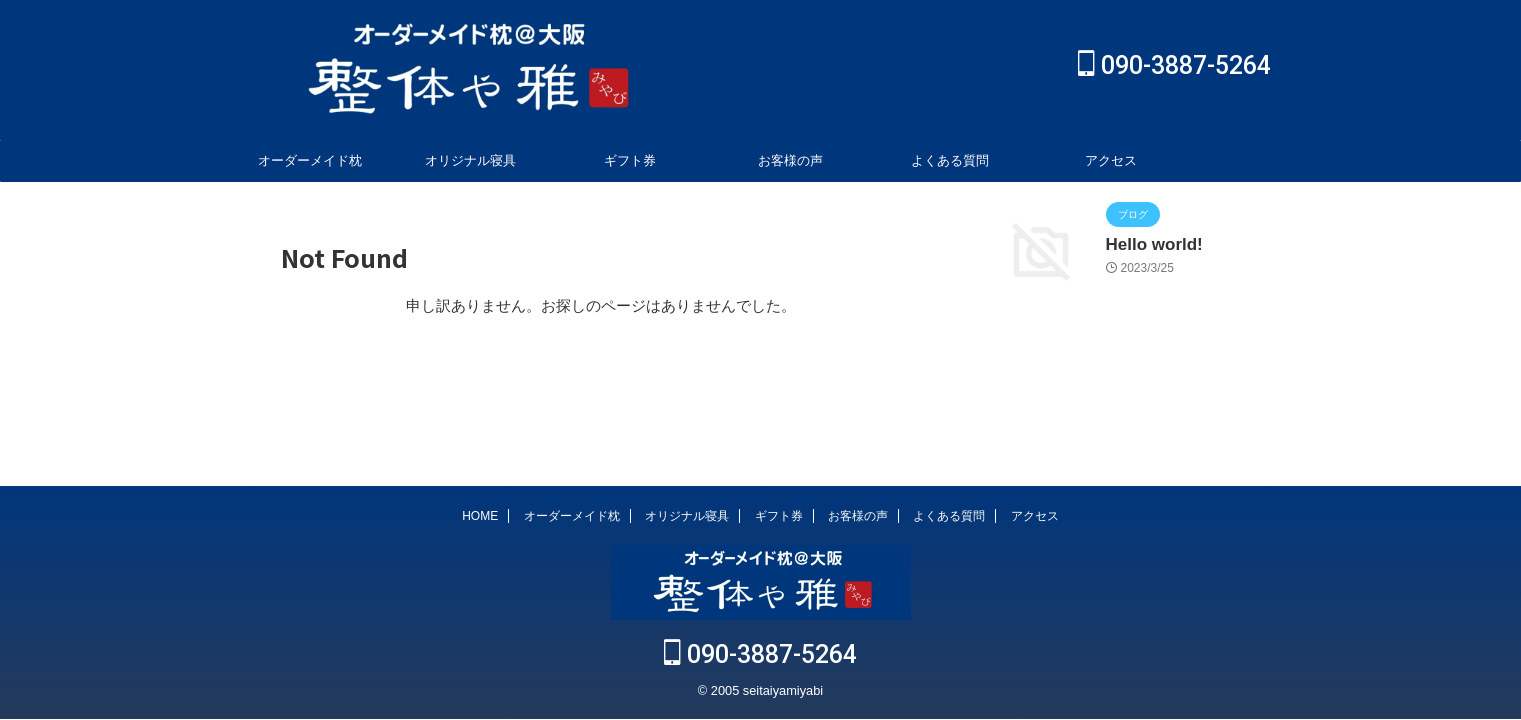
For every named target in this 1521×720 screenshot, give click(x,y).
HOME (480, 518)
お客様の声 (790, 160)
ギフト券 (630, 160)
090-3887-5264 (1174, 65)
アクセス (1111, 160)
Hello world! (1147, 243)
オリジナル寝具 (470, 160)
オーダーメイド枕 (310, 160)
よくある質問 (950, 160)
